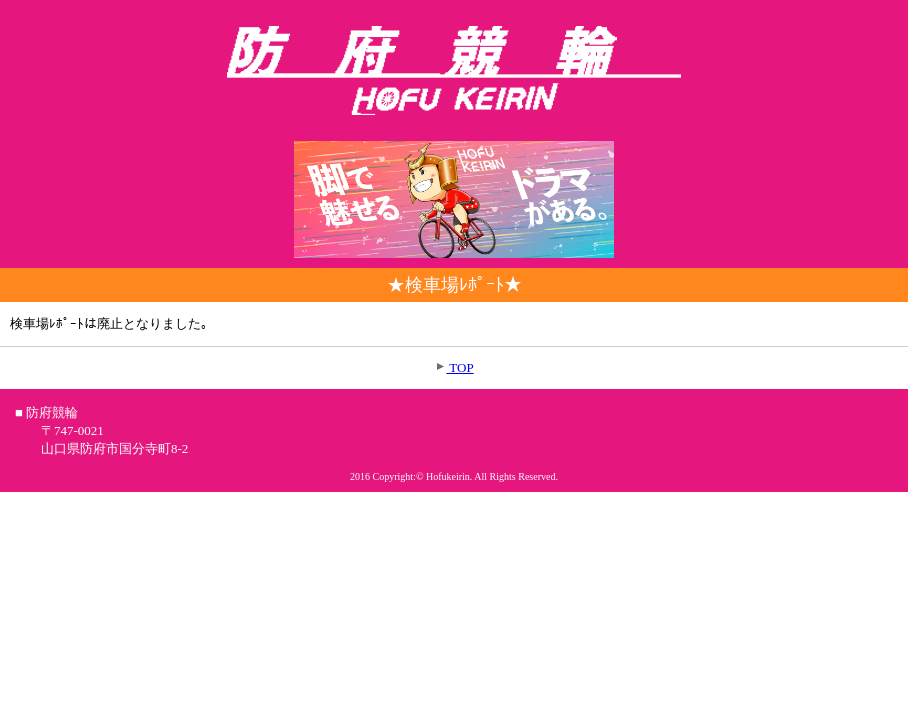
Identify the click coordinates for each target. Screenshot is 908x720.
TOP (459, 367)
